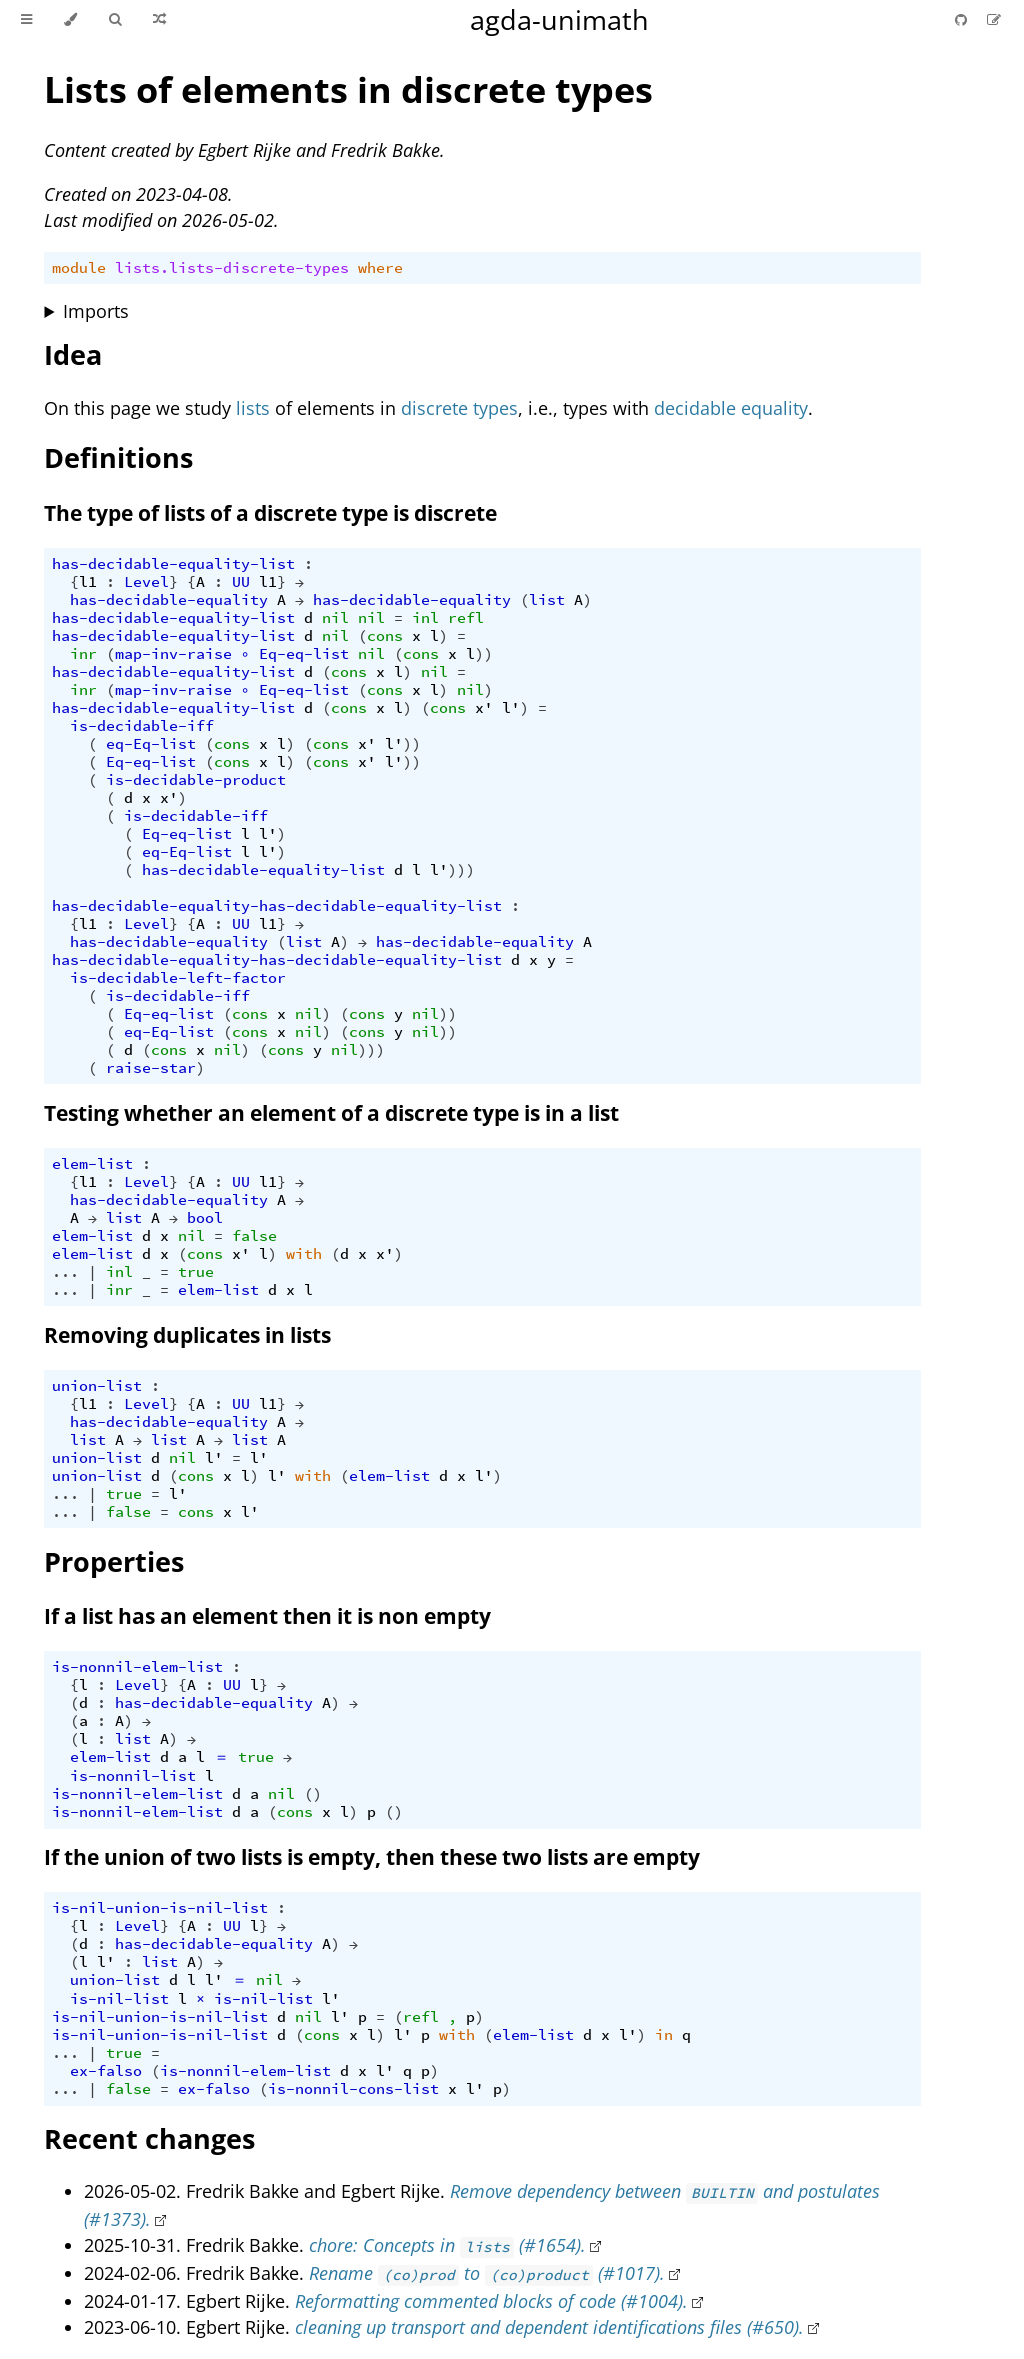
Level (146, 582)
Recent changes (149, 2138)
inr (83, 654)
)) (484, 654)
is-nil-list (119, 1999)
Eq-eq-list (304, 654)
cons (385, 636)
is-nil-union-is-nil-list (160, 1908)
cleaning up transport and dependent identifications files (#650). (549, 2327)
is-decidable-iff (142, 726)
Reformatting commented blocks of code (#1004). (491, 2301)
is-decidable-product (196, 780)
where (380, 268)
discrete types (459, 408)
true (196, 1272)
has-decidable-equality (169, 600)
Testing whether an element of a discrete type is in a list (331, 1113)
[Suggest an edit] (994, 19)
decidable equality (731, 408)
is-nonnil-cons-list (353, 2089)
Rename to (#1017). (486, 2273)
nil (335, 618)
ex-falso (106, 2071)
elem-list (92, 1164)
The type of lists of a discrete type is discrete (270, 513)
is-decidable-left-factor (178, 978)
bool (205, 1218)
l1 (88, 582)
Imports (96, 311)
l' (511, 708)
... (65, 1272)
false (254, 1236)
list (547, 600)
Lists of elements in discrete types (348, 89)
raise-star (151, 1068)
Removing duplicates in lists (187, 1335)
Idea (73, 354)
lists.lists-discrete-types (232, 268)
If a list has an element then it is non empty (267, 1616)
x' (484, 708)
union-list (97, 1386)
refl (466, 618)
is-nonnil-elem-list (137, 1667)
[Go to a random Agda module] (159, 20)
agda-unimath (559, 19)
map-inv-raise (173, 654)
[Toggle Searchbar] (115, 20)
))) (461, 870)
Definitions (118, 457)
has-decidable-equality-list (173, 564)
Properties (114, 1561)
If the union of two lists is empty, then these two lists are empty (372, 1857)
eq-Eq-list (151, 744)
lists (253, 408)
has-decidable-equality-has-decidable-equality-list (277, 906)
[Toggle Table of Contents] (26, 20)
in (664, 2035)
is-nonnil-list (133, 1776)
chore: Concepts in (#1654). (447, 2245)
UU (241, 582)
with (304, 1254)
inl (425, 618)
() (313, 1794)
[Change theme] (70, 20)
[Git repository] (963, 19)
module (79, 268)
